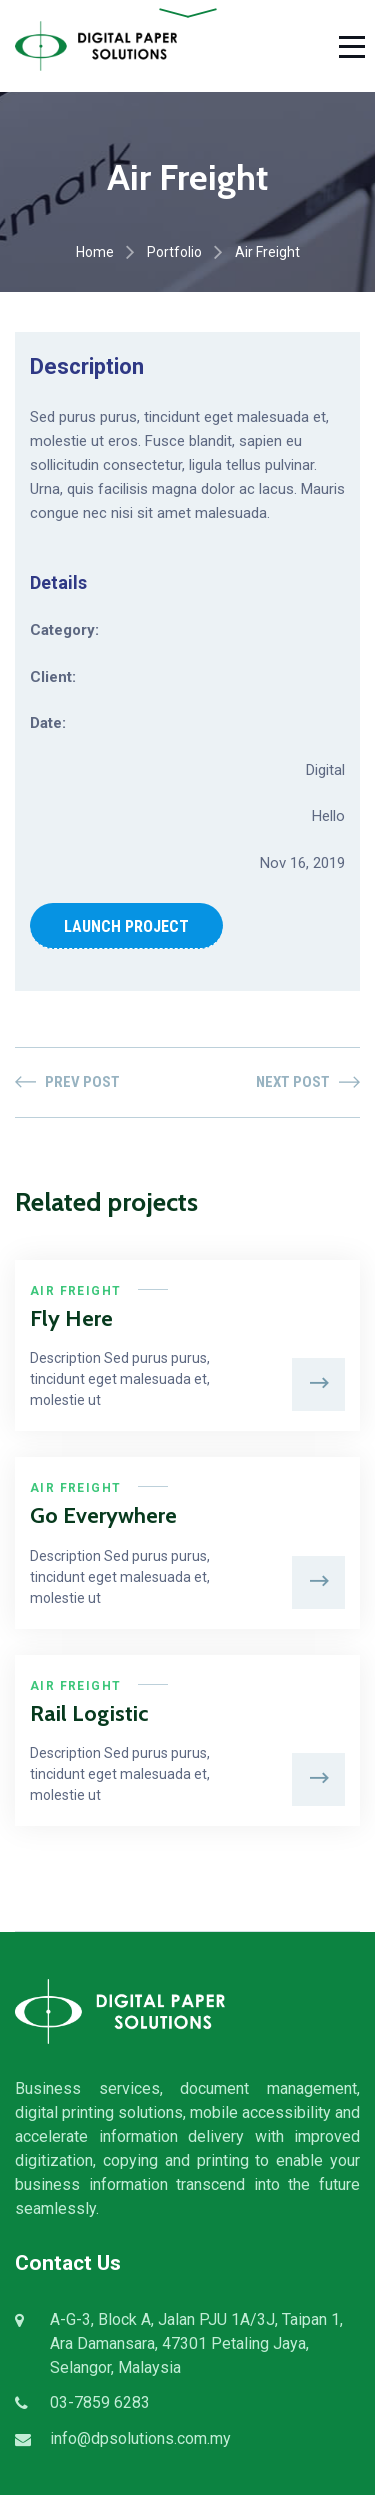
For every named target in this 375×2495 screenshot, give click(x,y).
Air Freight (75, 1291)
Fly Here (71, 1318)
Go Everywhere (103, 1515)
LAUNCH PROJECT (126, 926)
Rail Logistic (89, 1713)
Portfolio (174, 252)
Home (95, 252)
